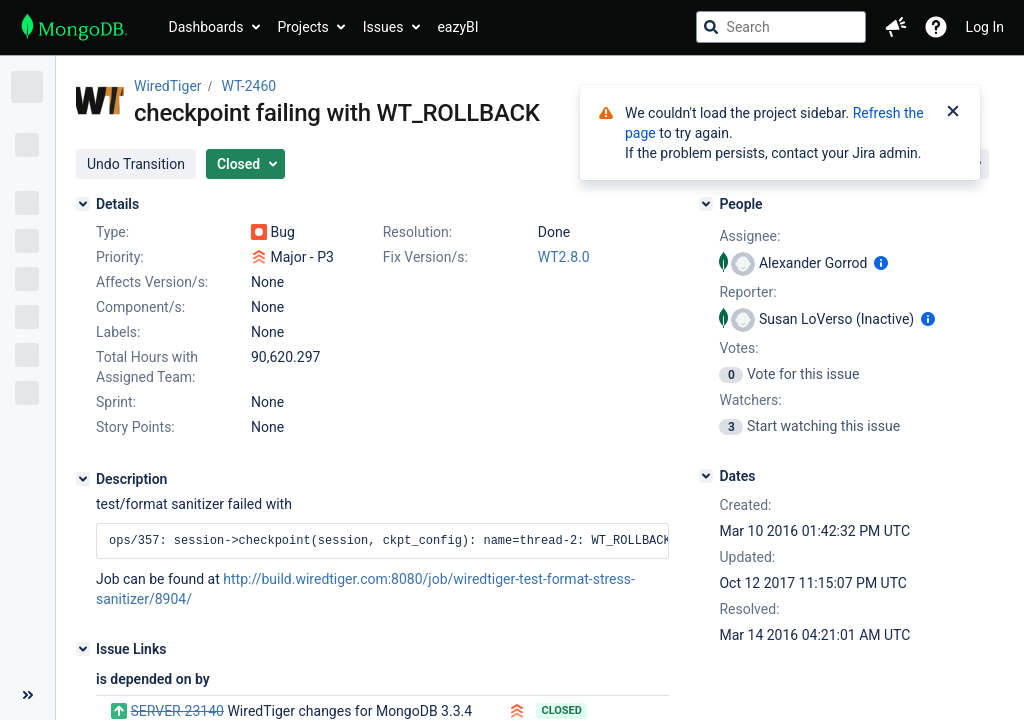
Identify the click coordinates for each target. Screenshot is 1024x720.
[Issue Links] (83, 649)
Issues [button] (383, 27)
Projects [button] (302, 27)
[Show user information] (881, 263)
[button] (896, 27)
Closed (561, 710)
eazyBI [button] (457, 27)
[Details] (83, 204)
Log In (985, 27)
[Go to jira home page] (74, 27)
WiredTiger (168, 86)
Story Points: (135, 427)
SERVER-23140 (176, 711)
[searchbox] (781, 27)
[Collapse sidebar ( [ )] (27, 695)
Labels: (118, 332)
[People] (706, 204)
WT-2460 (249, 86)
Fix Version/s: (425, 257)
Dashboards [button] (206, 27)
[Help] (936, 27)
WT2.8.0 (564, 257)
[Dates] (706, 476)
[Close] (953, 113)
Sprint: (116, 402)
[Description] (83, 479)
